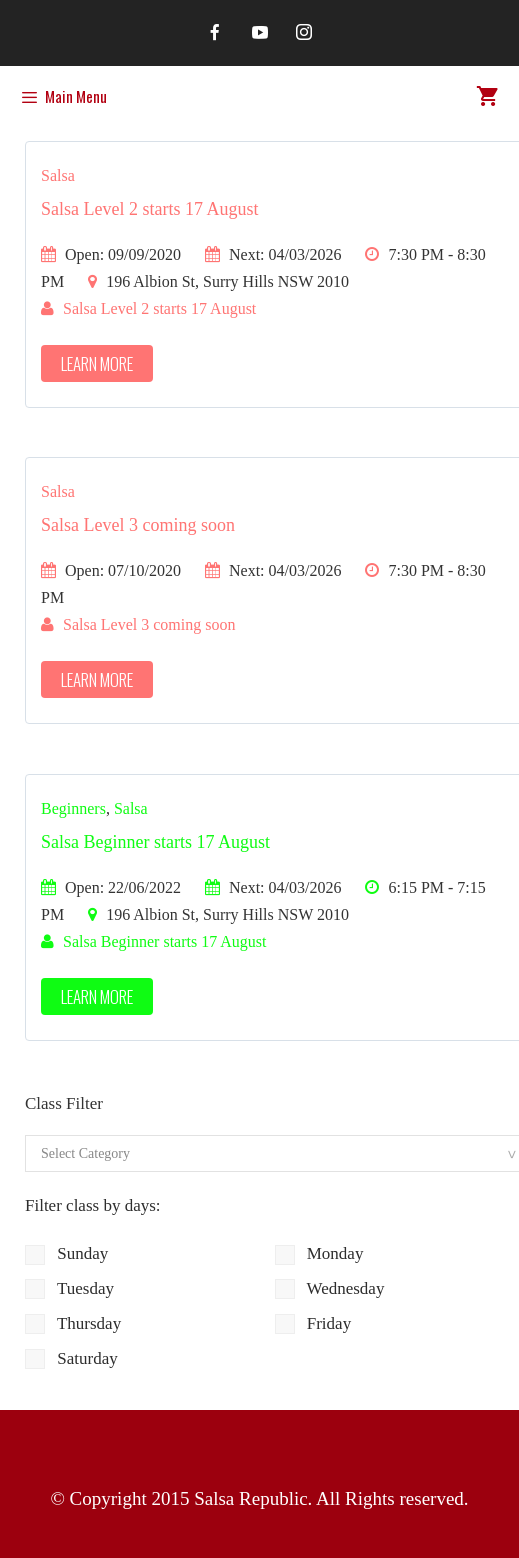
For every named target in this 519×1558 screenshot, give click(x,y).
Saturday (71, 1359)
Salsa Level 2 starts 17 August (149, 209)
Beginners (73, 808)
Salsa (58, 175)
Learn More (97, 363)
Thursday (73, 1324)
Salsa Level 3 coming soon (138, 525)
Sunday (66, 1254)
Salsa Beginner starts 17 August (155, 842)
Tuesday (69, 1289)
